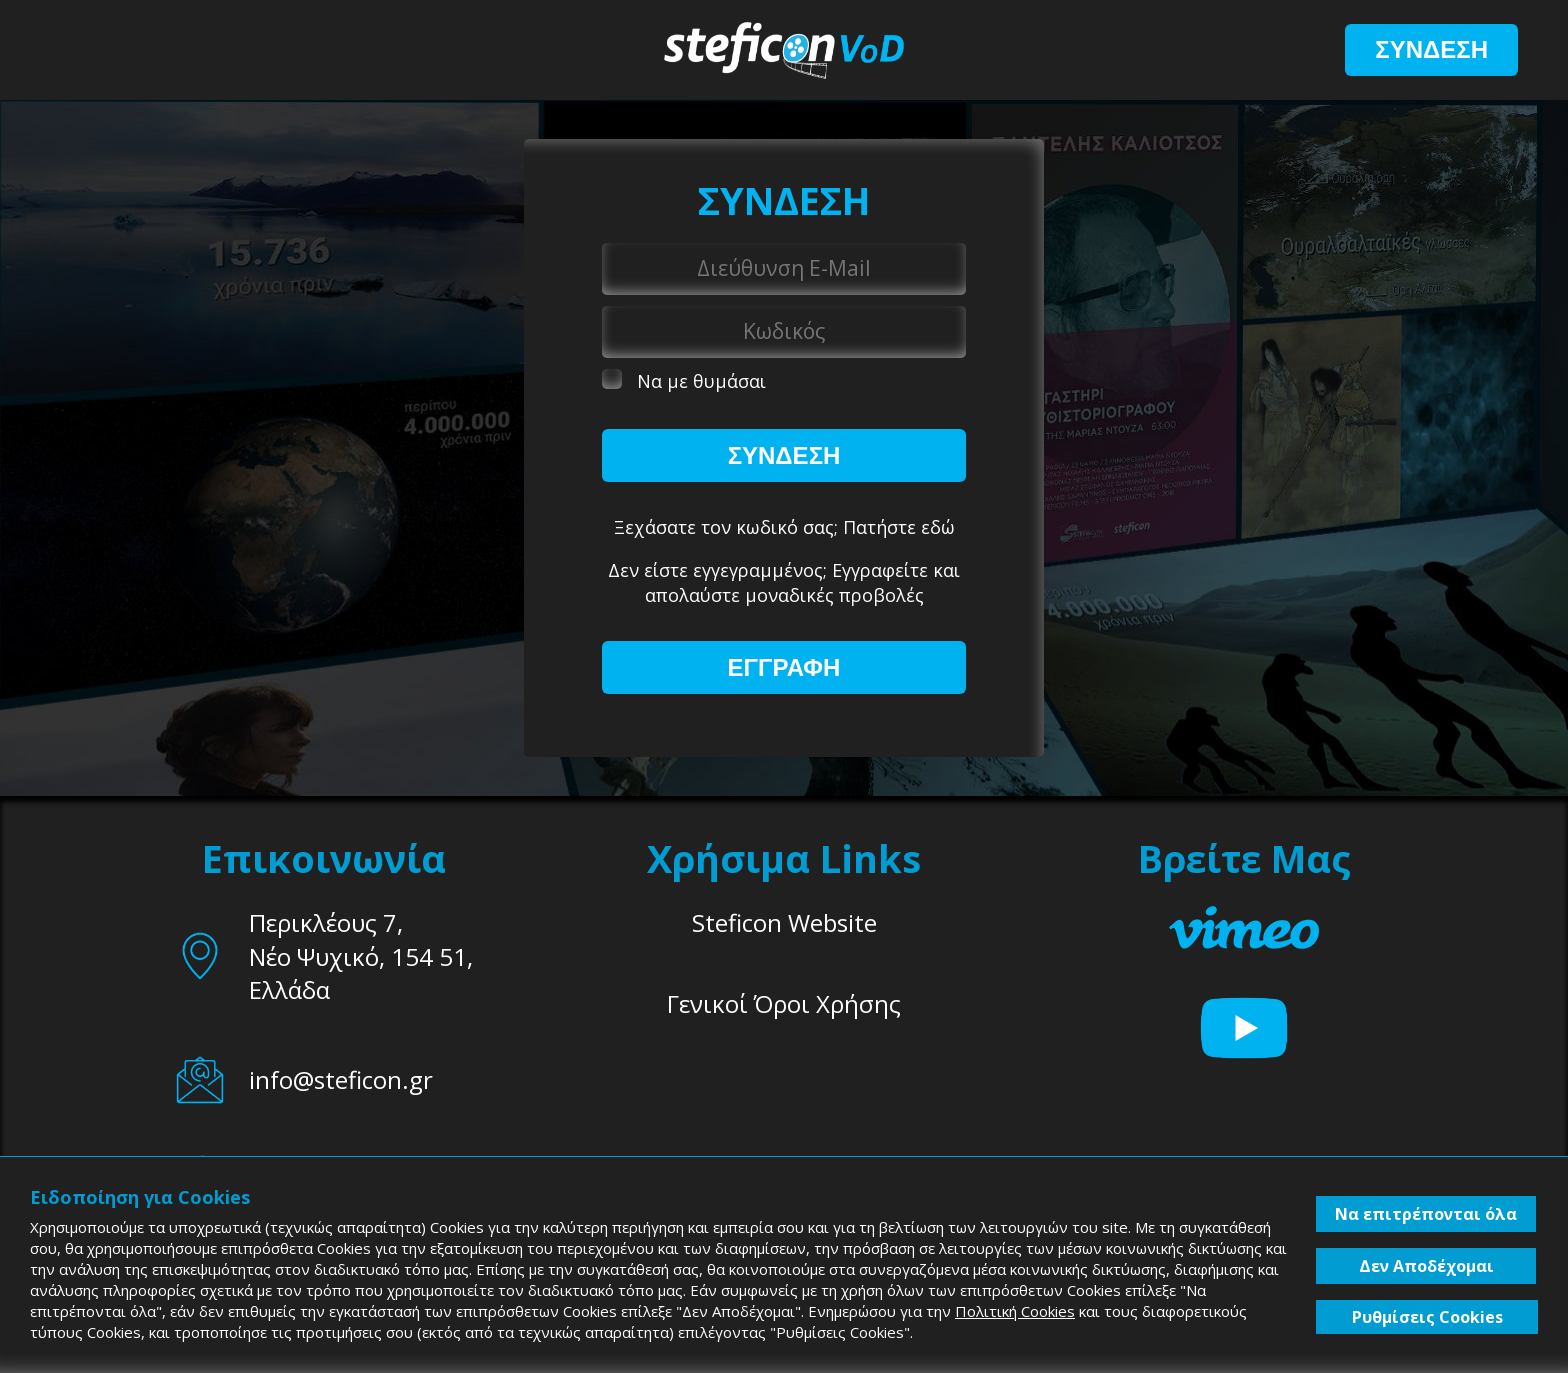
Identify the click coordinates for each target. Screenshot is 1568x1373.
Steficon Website (784, 922)
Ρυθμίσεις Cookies (1427, 1317)
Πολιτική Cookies (1015, 1311)
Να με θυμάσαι (684, 381)
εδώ (938, 527)
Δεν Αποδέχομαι (1426, 1266)
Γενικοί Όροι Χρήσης (784, 1003)
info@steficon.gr (341, 1079)
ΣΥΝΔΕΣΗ (1431, 49)
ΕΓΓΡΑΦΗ (784, 667)
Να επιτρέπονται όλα (1426, 1214)
